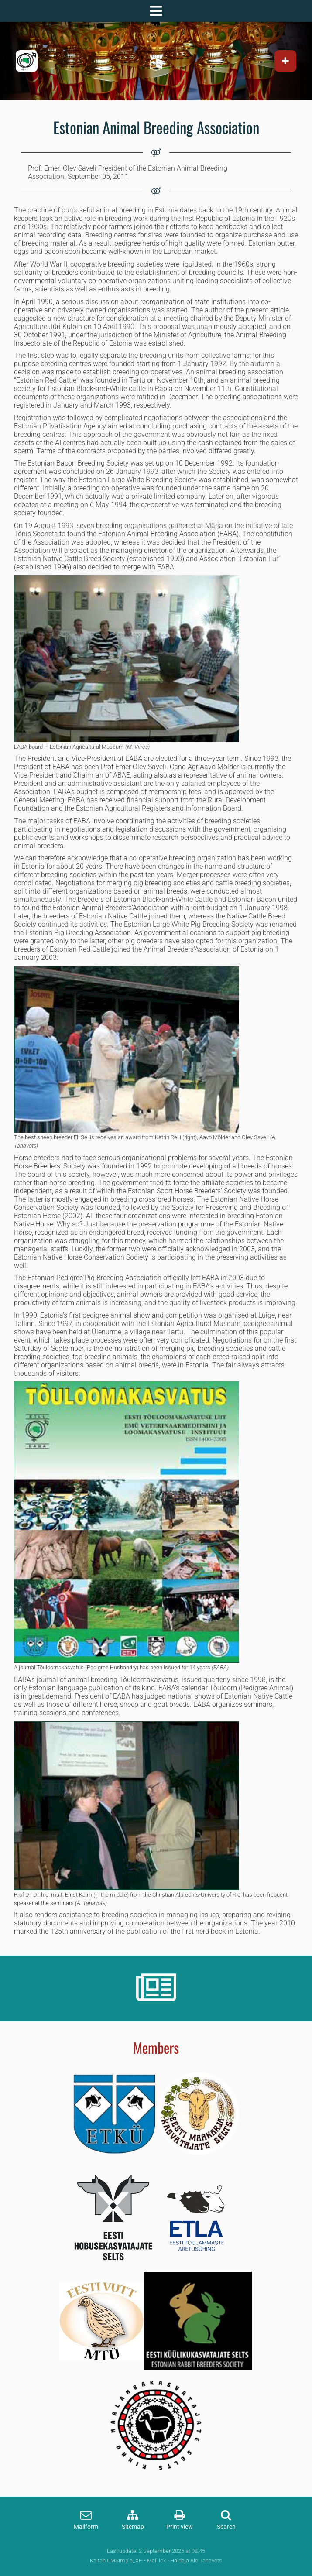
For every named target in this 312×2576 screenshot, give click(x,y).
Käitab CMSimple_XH (116, 2560)
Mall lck (156, 2560)
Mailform (86, 2527)
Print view (179, 2527)
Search (226, 2527)
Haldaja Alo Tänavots (196, 2560)
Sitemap (133, 2527)
